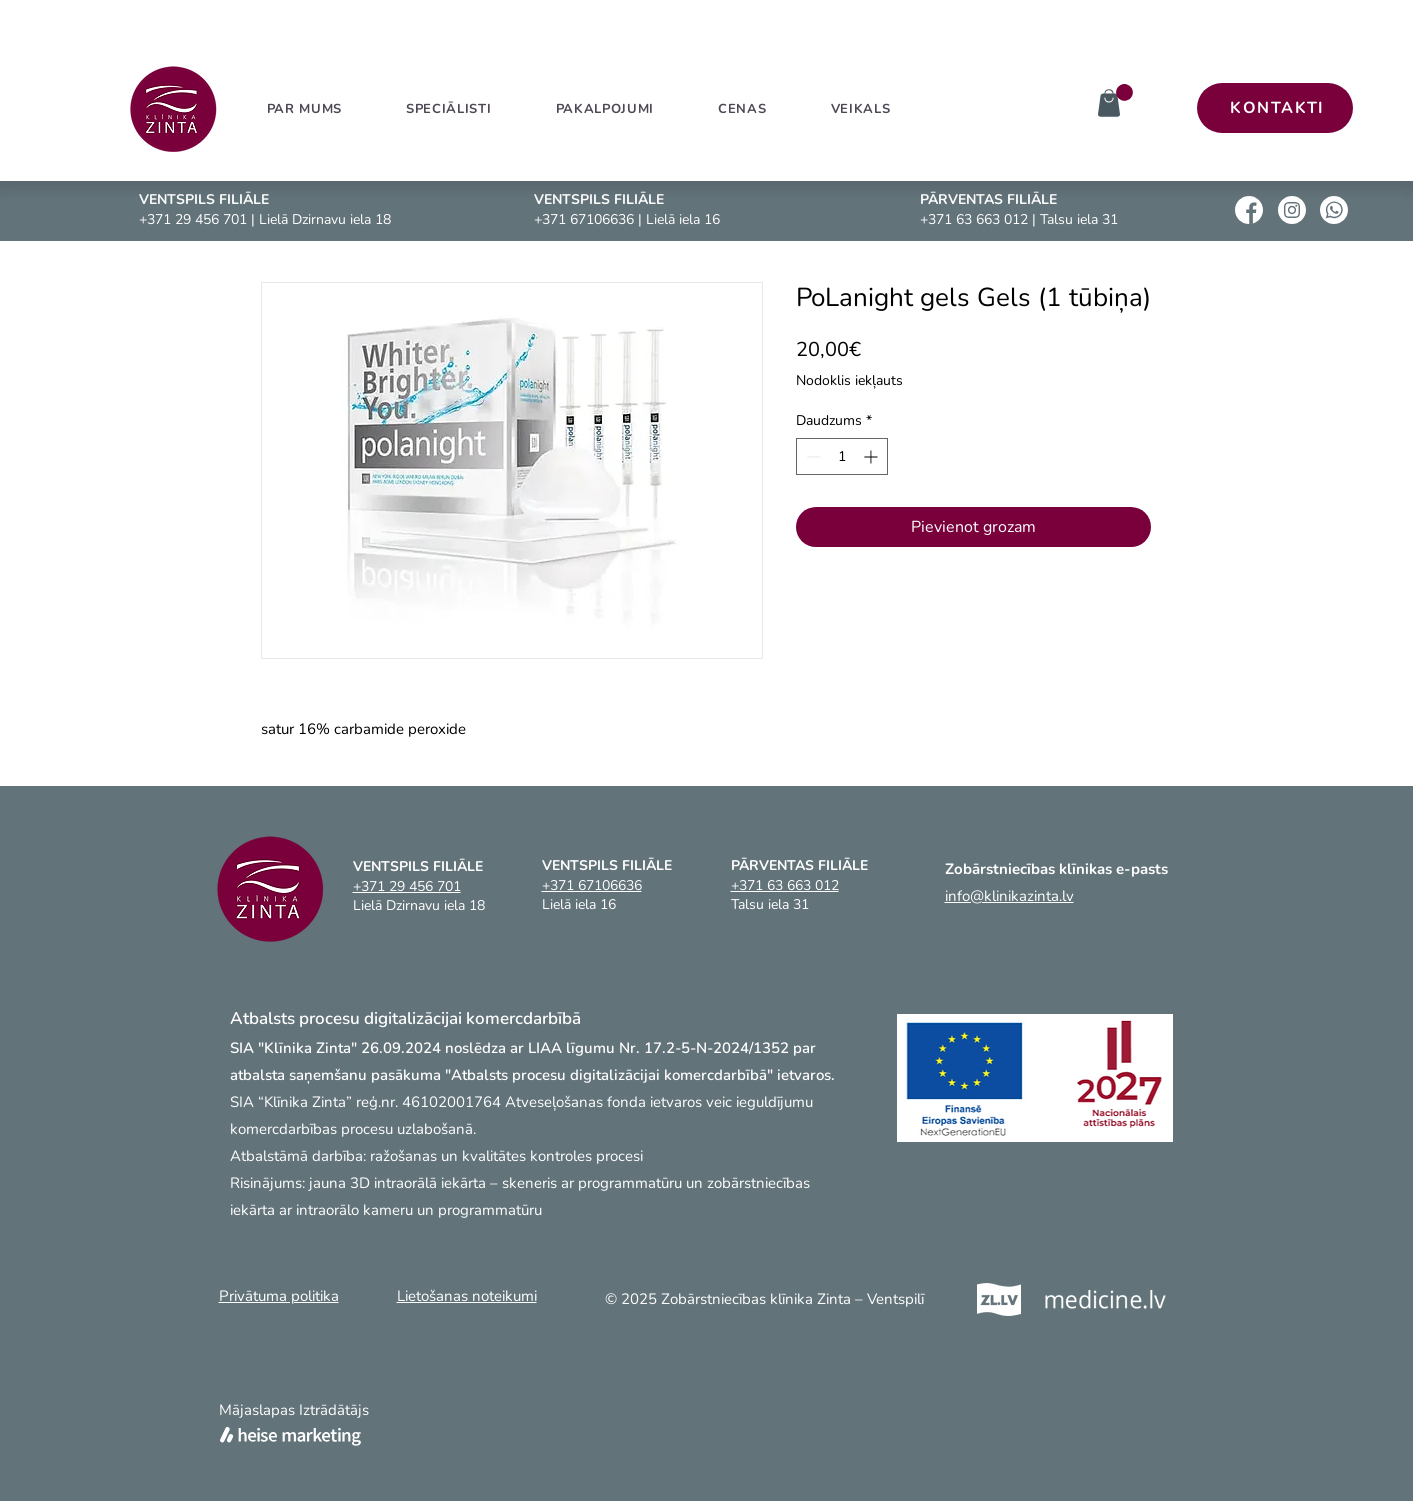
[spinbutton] (842, 456)
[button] (605, 109)
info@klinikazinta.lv (1009, 896)
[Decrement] (811, 456)
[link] (1124, 92)
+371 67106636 (584, 219)
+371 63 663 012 (974, 219)
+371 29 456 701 (193, 219)
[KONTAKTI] (1275, 108)
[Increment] (872, 456)
